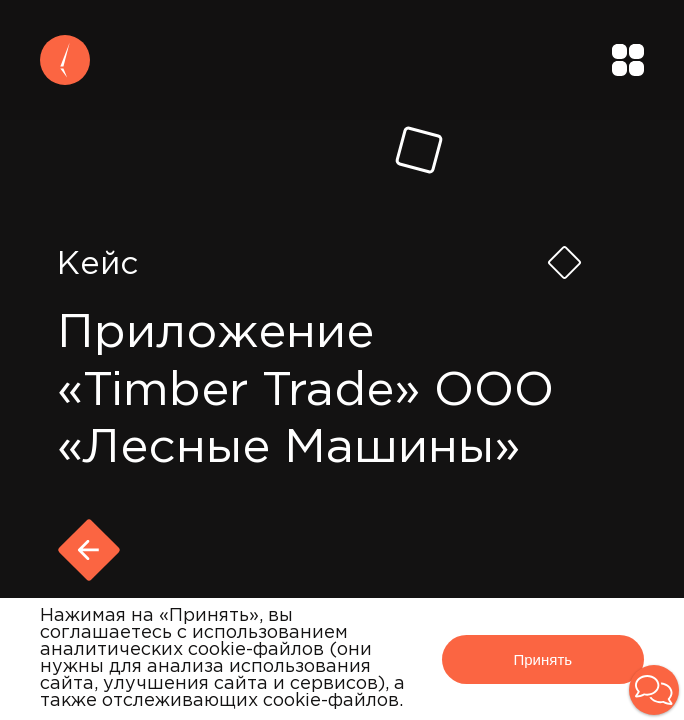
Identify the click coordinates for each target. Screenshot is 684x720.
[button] (654, 690)
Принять (542, 659)
